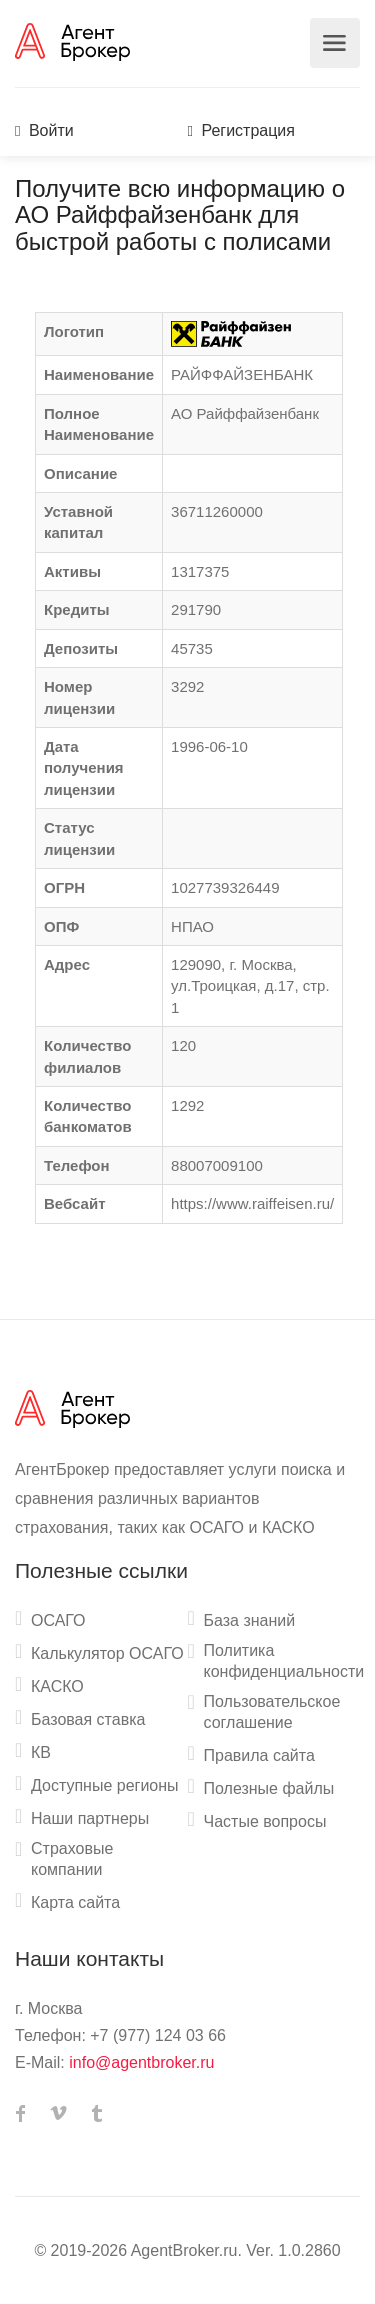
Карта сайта (75, 1902)
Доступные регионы (105, 1785)
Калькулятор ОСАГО (107, 1653)
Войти (44, 130)
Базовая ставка (88, 1719)
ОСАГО (58, 1620)
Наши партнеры (90, 1818)
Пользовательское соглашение (272, 1712)
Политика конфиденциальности (284, 1661)
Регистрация (241, 130)
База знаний (250, 1620)
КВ (41, 1752)
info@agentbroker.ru (141, 2062)
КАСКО (57, 1686)
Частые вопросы (265, 1821)
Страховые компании (72, 1859)
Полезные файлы (269, 1788)
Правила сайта (259, 1755)
